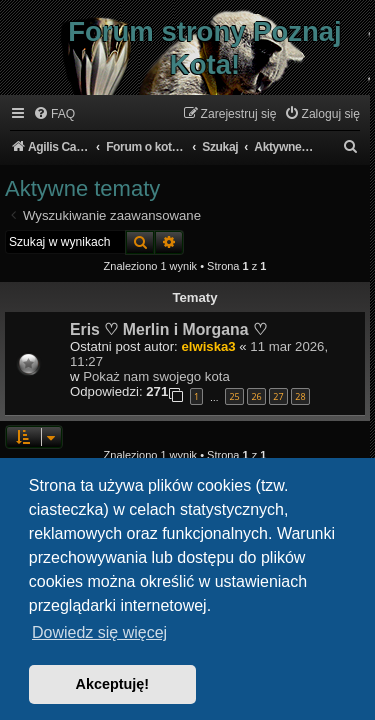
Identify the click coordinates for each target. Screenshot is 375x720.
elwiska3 (208, 346)
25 (234, 396)
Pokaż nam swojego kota (156, 376)
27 (278, 396)
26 (256, 396)
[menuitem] (54, 114)
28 (300, 396)
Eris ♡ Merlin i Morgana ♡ (168, 329)
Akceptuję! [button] (113, 684)
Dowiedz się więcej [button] (99, 632)
